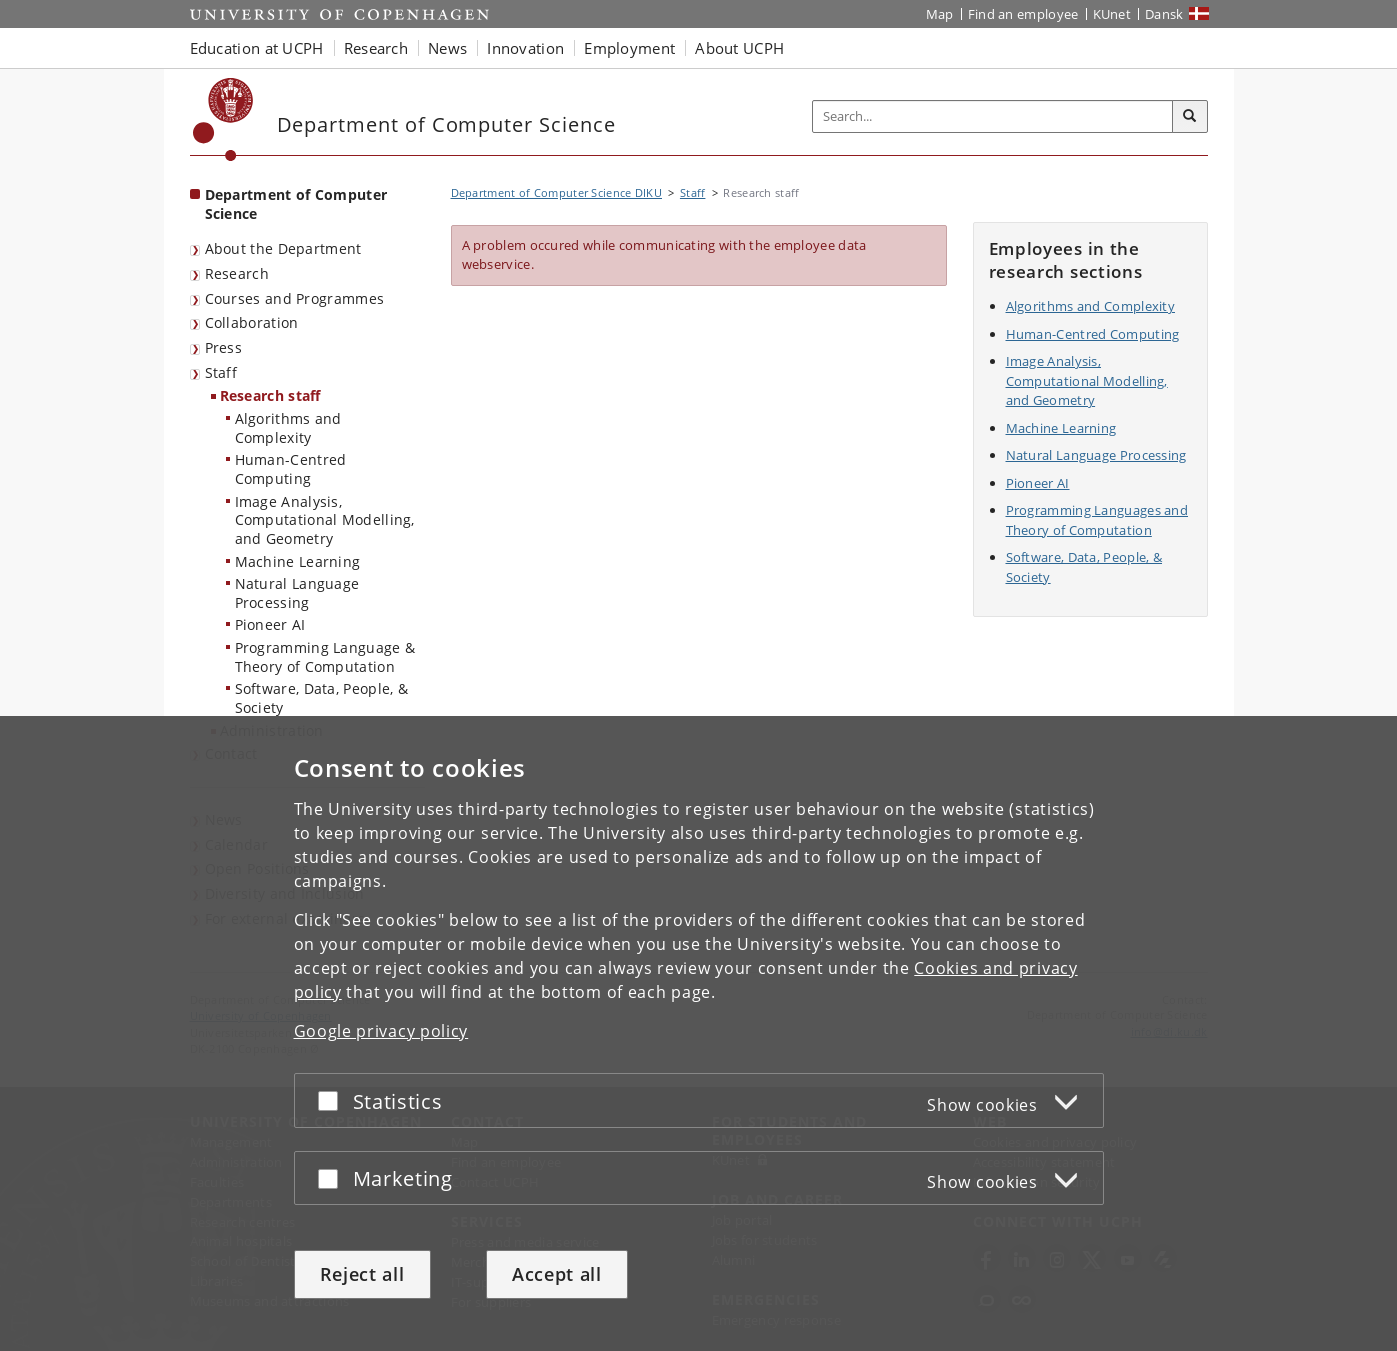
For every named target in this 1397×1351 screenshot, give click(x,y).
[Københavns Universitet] (223, 119)
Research (237, 273)
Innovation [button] (525, 48)
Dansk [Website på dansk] (1164, 14)
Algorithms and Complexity (288, 428)
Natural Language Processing (297, 593)
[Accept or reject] (333, 1100)
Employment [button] (629, 48)
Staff (221, 372)
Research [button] (376, 48)
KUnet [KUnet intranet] (1112, 14)
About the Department (283, 248)
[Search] (1190, 117)
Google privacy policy (381, 1031)
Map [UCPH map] (940, 14)
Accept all (557, 1274)
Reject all (362, 1274)
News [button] (447, 48)
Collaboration (252, 322)
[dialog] (698, 1033)
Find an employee (1023, 14)
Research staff (270, 395)
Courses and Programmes (295, 298)
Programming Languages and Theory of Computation (1097, 520)
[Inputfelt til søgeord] (993, 116)
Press (224, 347)
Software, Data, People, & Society (322, 698)
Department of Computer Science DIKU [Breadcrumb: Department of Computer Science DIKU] (557, 192)
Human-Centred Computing (291, 469)
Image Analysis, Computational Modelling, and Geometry (325, 520)
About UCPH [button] (739, 48)
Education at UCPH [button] (257, 48)
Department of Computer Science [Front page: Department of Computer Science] (296, 204)
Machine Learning (298, 561)
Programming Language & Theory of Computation (325, 657)
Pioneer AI (270, 624)
